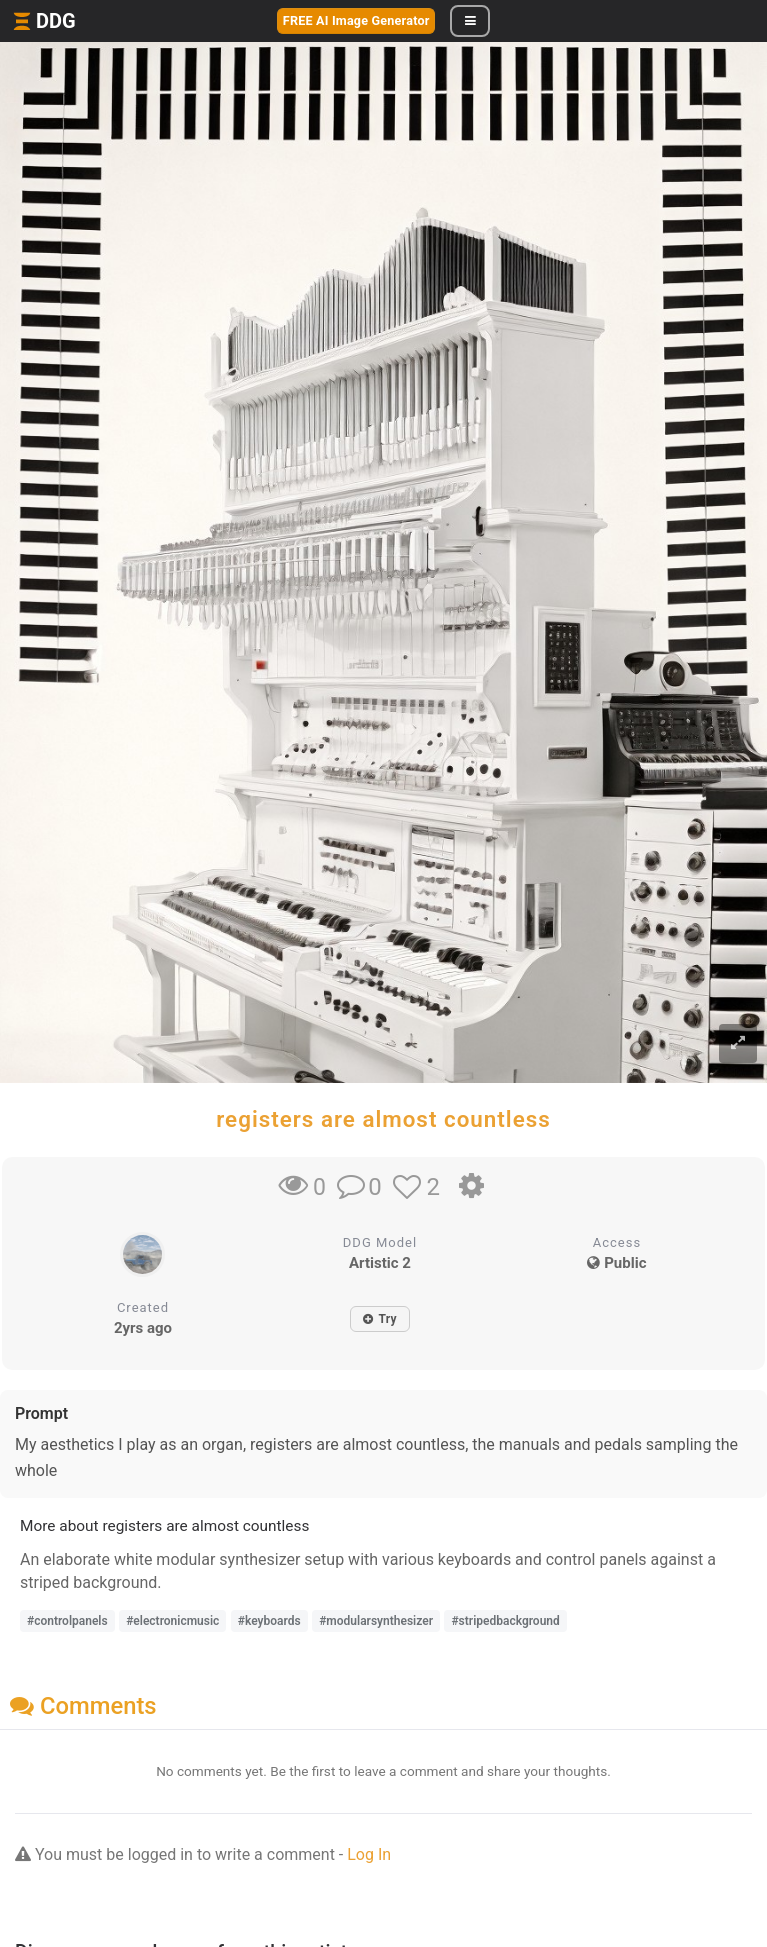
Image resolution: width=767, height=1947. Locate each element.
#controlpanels (67, 1621)
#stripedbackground (505, 1621)
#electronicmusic (172, 1621)
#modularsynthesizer (376, 1621)
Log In (369, 1854)
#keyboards (269, 1621)
